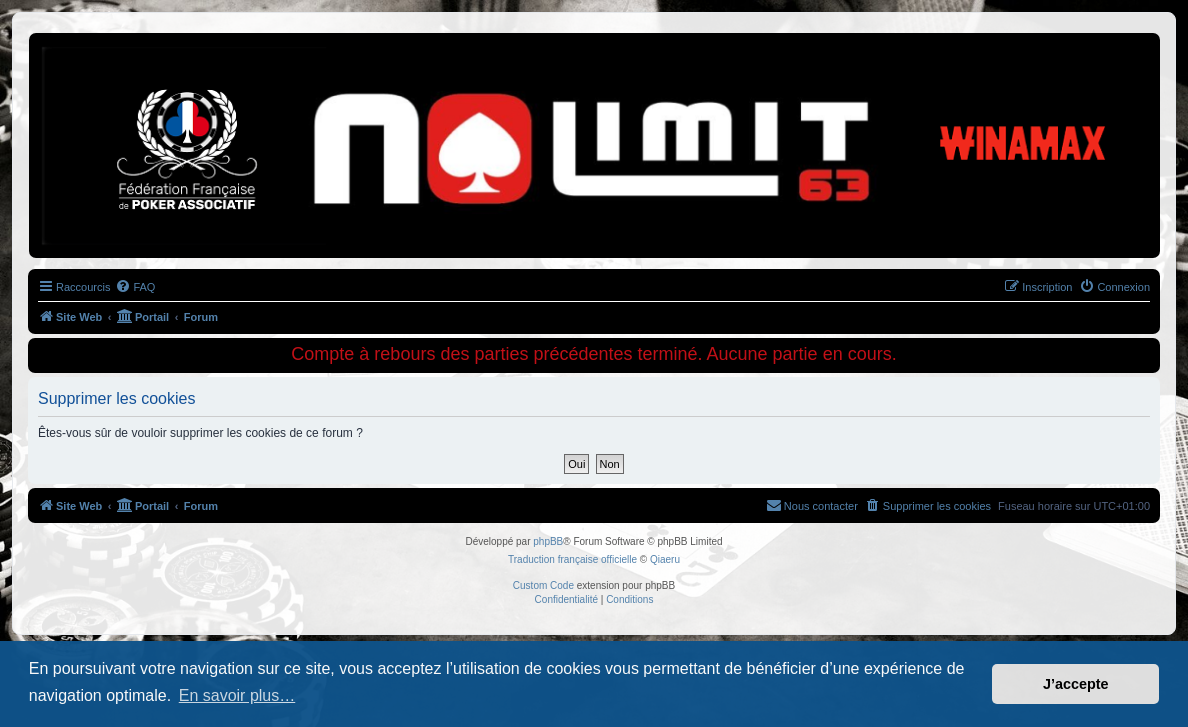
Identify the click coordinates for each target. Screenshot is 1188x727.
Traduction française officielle (572, 559)
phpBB (548, 541)
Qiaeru (665, 559)
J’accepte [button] (1076, 684)
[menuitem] (135, 287)
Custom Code (543, 585)
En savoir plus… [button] (237, 695)
